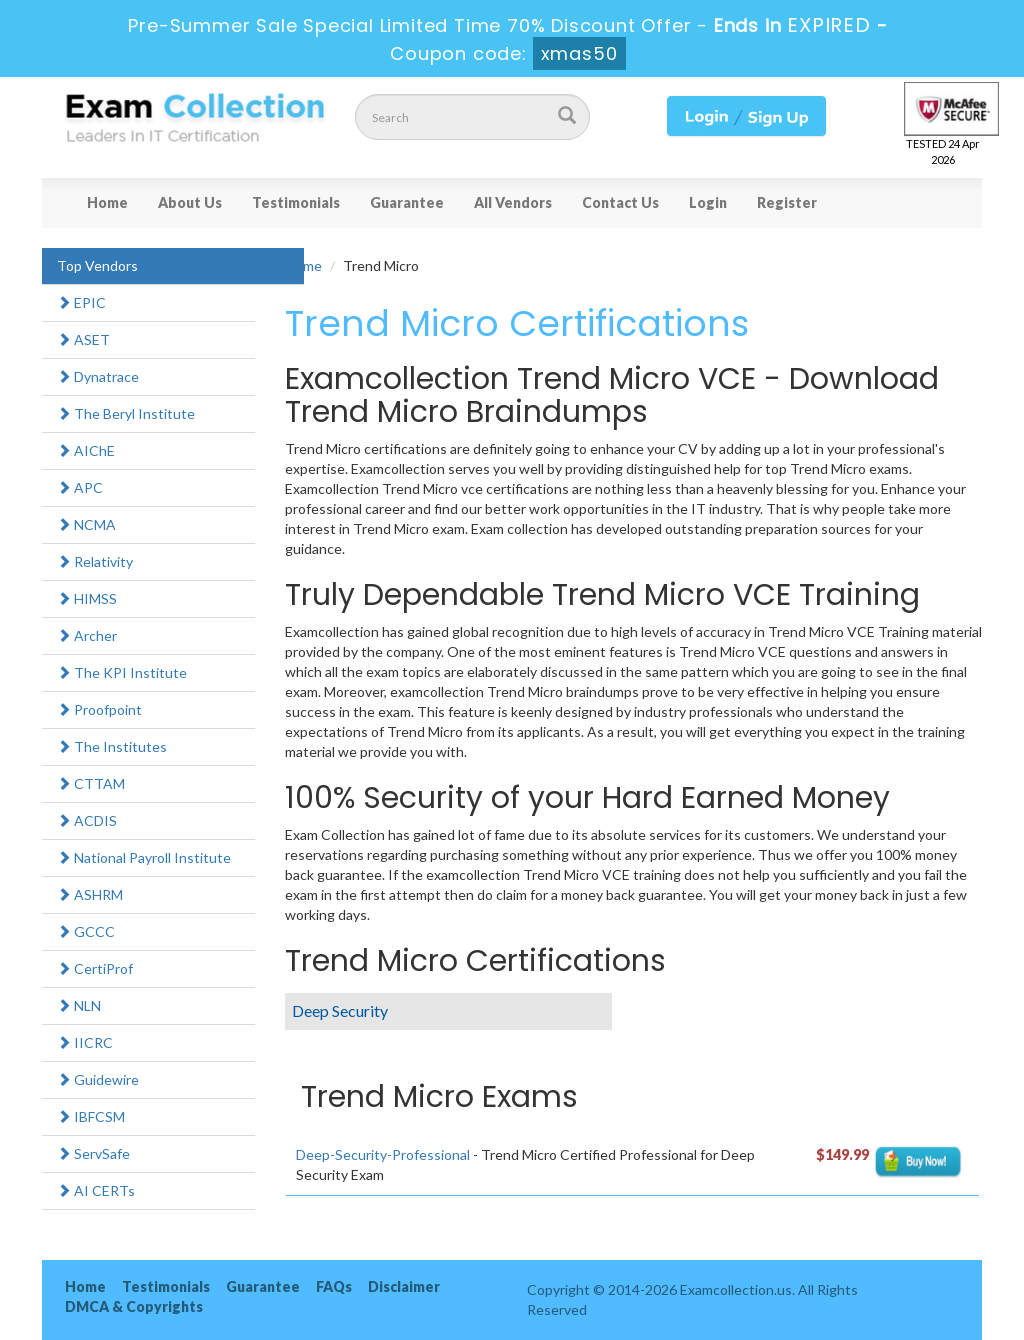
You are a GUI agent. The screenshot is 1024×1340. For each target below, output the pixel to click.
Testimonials (296, 202)
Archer (87, 635)
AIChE (86, 450)
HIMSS (87, 598)
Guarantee (407, 202)
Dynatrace (98, 376)
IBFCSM (91, 1116)
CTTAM (91, 783)
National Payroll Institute (144, 857)
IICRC (85, 1042)
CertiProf (95, 968)
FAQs (334, 1286)
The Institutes (112, 746)
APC (80, 487)
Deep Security (340, 1010)
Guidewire (98, 1079)
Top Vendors (97, 265)
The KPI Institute (122, 672)
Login (708, 202)
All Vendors (513, 202)
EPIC (81, 302)
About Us (190, 202)
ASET (83, 339)
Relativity (95, 561)
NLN (79, 1005)
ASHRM (90, 894)
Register (787, 202)
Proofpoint (99, 709)
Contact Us (620, 202)
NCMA (86, 524)
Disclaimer (404, 1286)
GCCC (86, 931)
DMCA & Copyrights (134, 1306)
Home (107, 202)
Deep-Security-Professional (383, 1154)
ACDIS (87, 820)
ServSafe (93, 1153)
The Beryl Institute (126, 413)
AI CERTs (96, 1190)
